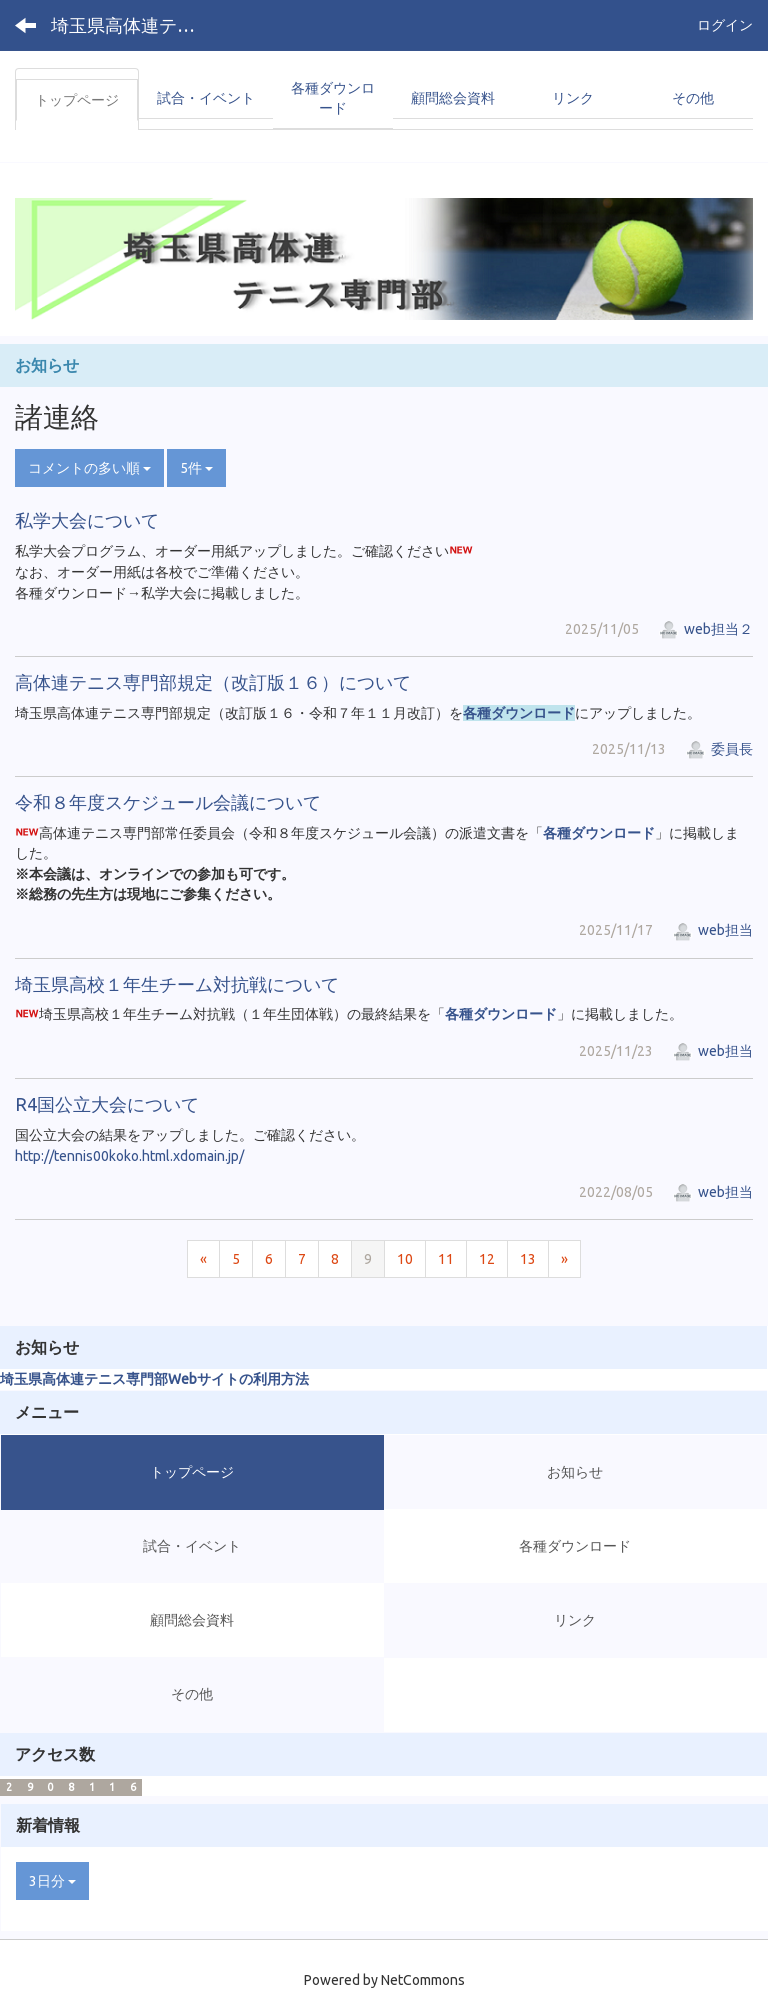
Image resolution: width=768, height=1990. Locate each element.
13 (528, 1259)
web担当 (713, 930)
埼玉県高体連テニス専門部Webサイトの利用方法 (154, 1379)
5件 (196, 468)
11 (446, 1259)
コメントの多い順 (89, 468)
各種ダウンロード (519, 713)
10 (405, 1259)
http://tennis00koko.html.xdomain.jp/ (129, 1156)
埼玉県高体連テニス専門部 (135, 25)
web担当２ (706, 629)
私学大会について (87, 520)
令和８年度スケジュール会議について (168, 802)
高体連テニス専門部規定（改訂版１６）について (213, 682)
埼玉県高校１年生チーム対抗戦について (177, 984)
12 (487, 1259)
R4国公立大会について (107, 1104)
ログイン (725, 25)
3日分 (52, 1881)
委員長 (719, 749)
